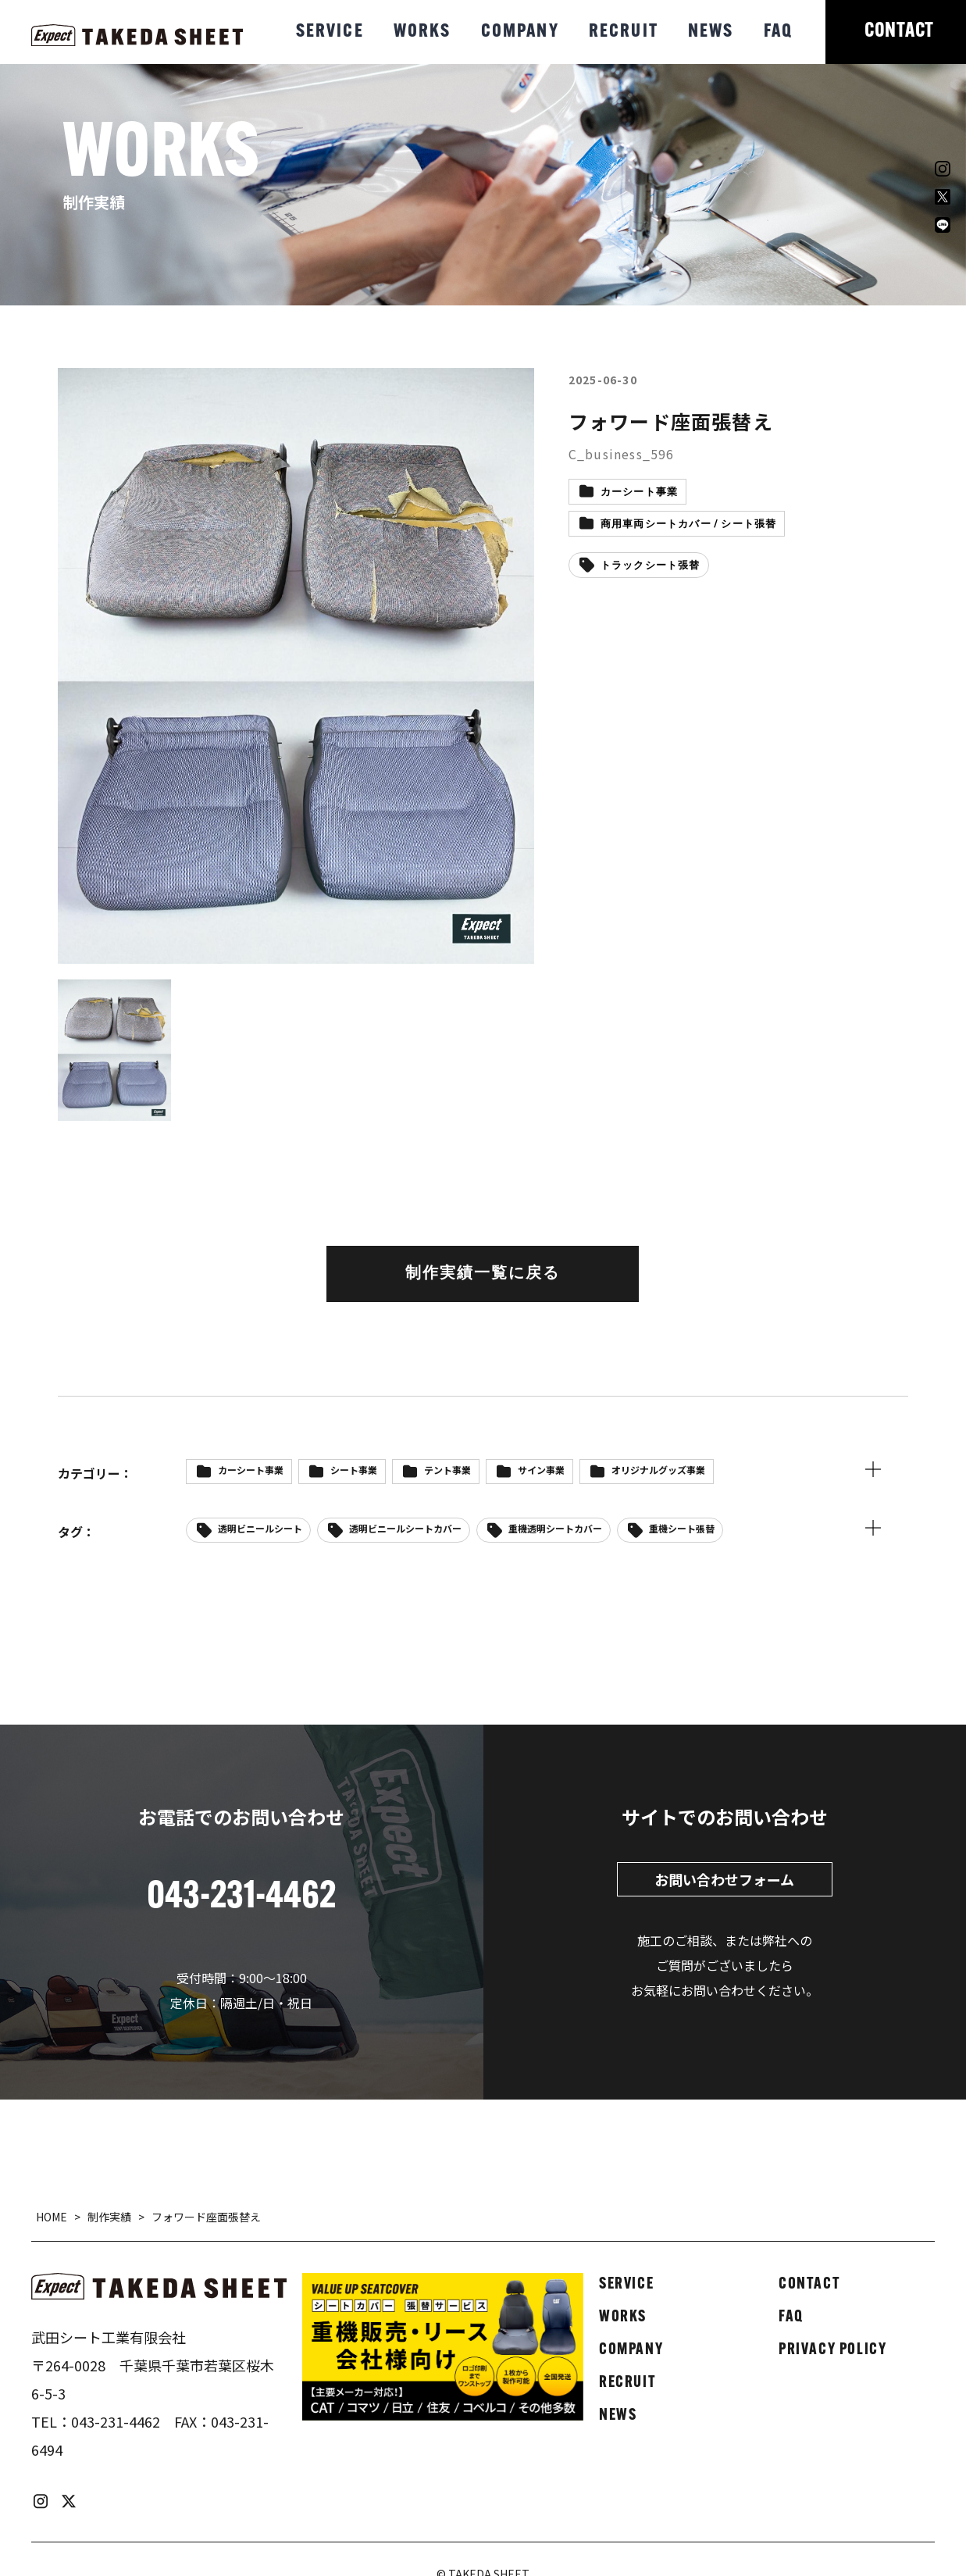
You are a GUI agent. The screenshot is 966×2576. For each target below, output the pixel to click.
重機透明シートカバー (555, 1528)
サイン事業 (541, 1469)
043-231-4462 (115, 2421)
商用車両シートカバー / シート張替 (689, 524)
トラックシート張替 (650, 566)
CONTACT (899, 31)
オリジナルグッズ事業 (658, 1469)
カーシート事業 (639, 492)
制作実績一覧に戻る (482, 1274)
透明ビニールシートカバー (405, 1528)
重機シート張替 (682, 1528)
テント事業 (447, 1469)
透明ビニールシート (260, 1528)
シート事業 (353, 1469)
